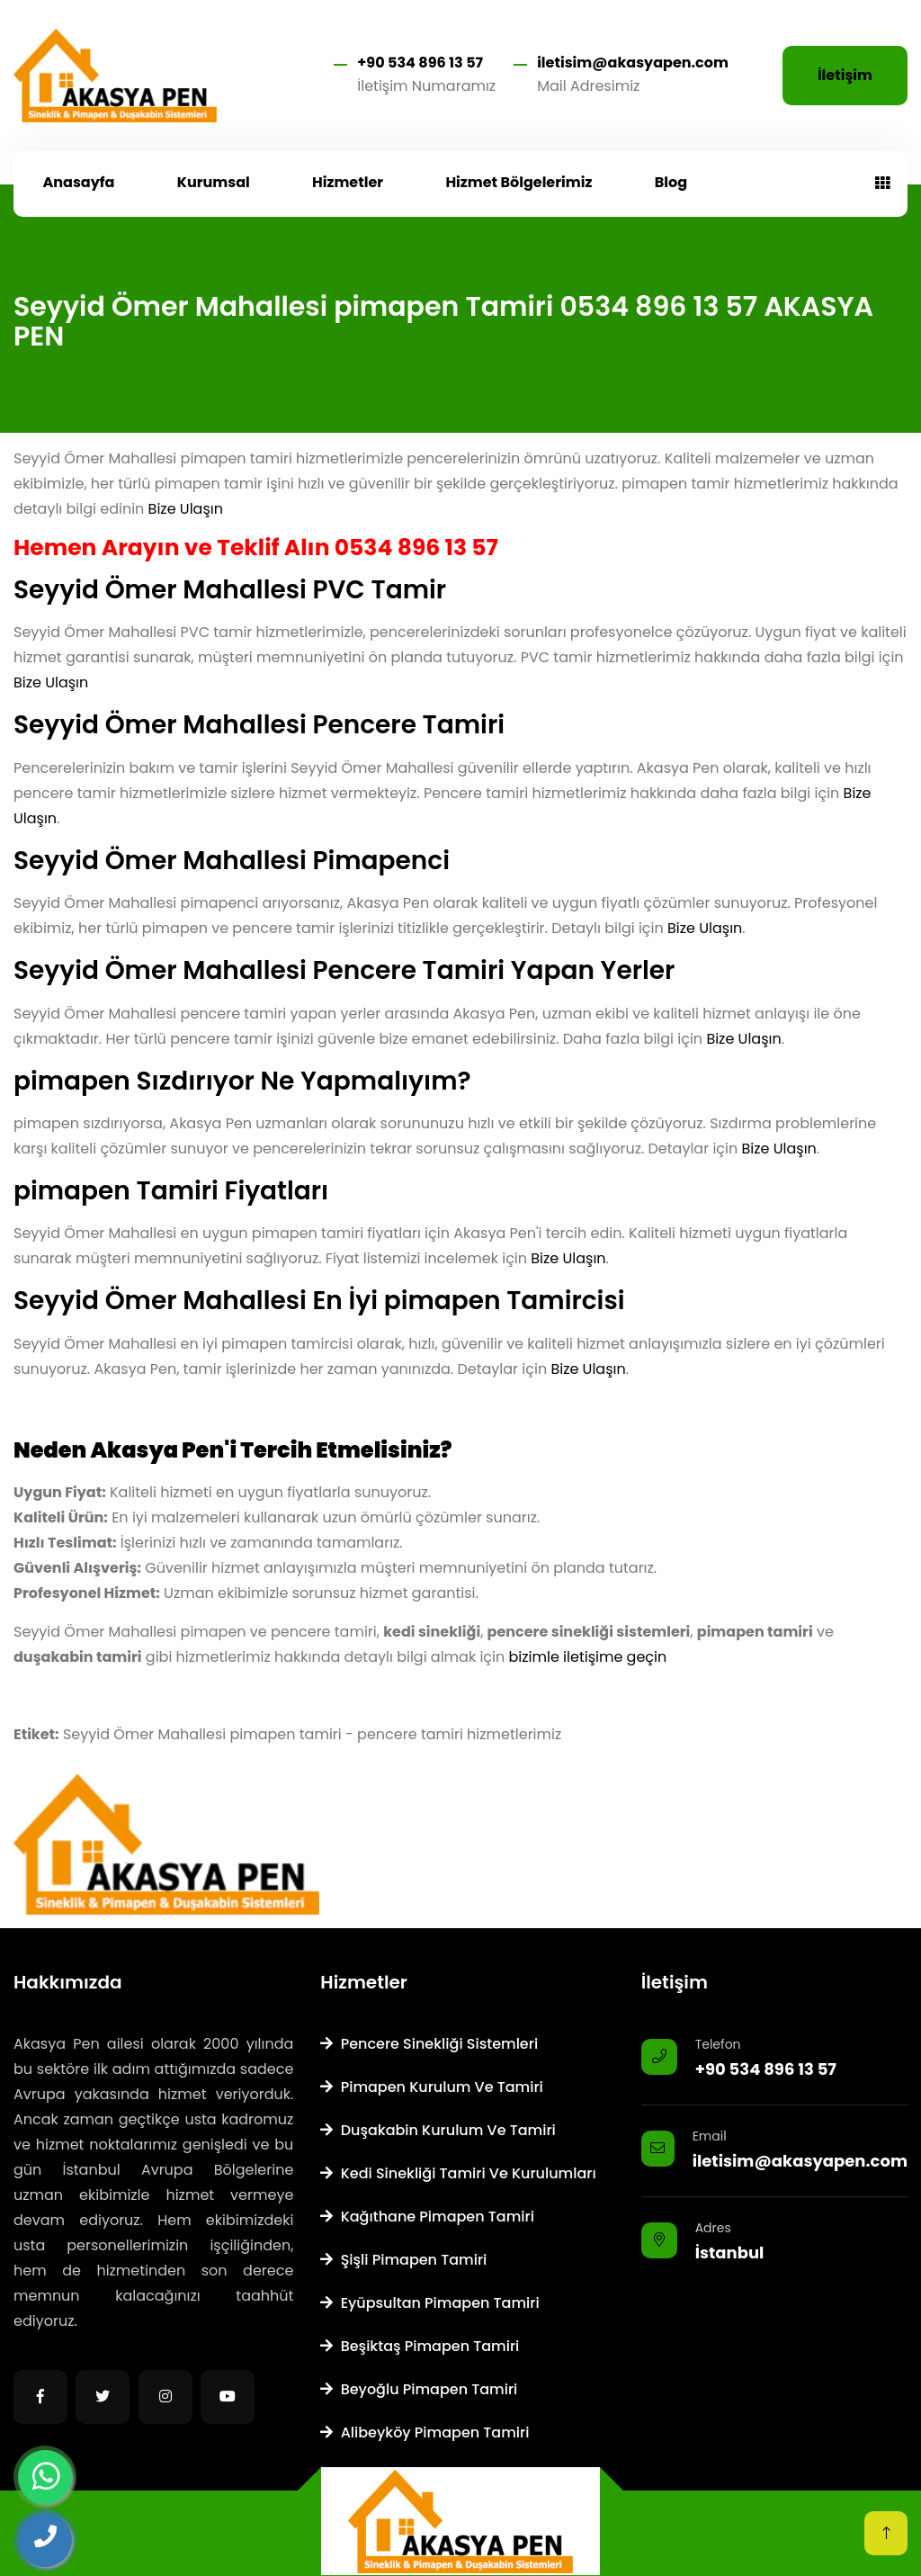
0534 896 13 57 (416, 547)
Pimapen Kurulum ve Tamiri (431, 2087)
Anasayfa (79, 182)
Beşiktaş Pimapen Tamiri (419, 2346)
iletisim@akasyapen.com (633, 62)
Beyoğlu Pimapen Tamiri (418, 2389)
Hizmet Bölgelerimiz (518, 182)
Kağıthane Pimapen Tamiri (427, 2216)
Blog (671, 182)
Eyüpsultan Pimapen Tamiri (429, 2303)
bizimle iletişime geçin (588, 1657)
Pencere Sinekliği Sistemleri (429, 2043)
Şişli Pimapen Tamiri (403, 2259)
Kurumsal (213, 182)
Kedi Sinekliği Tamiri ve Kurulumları (457, 2173)
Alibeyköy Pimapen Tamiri (424, 2432)
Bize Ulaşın (185, 508)
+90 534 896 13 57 (420, 62)
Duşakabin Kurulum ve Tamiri (437, 2130)
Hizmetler (347, 182)
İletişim (845, 75)
